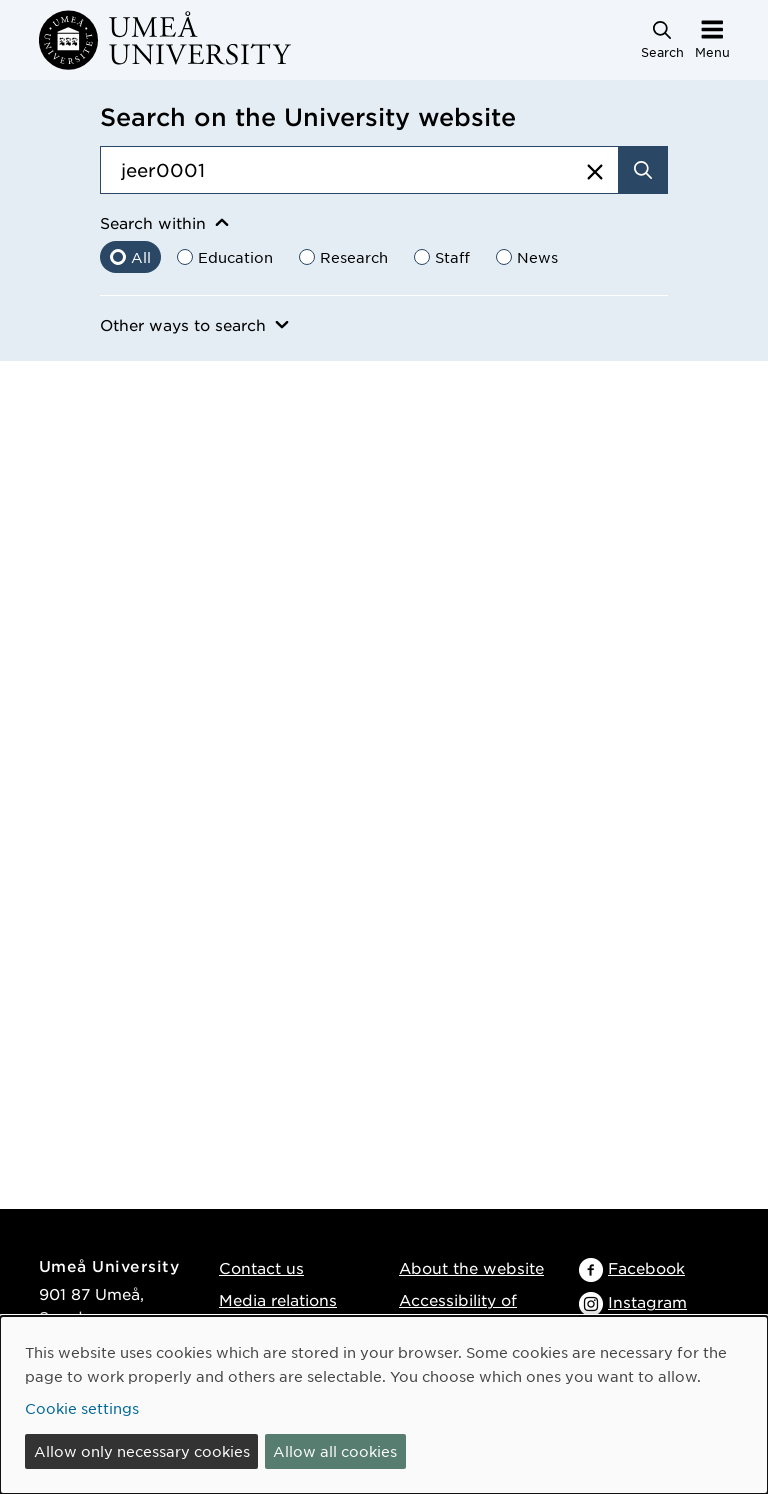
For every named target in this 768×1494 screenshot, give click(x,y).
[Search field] (359, 170)
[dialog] (384, 1405)
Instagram (647, 1301)
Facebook (646, 1267)
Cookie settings (82, 1408)
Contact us (261, 1267)
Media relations (278, 1299)
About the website (471, 1267)
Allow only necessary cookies (142, 1451)
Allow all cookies (335, 1451)
